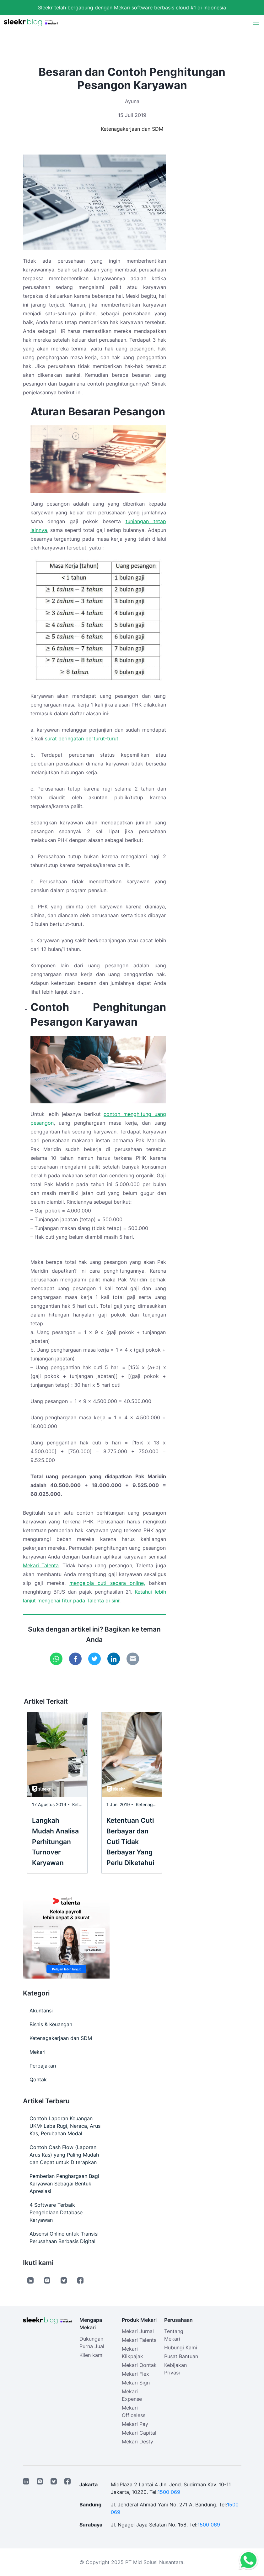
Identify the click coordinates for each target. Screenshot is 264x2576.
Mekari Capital (139, 2433)
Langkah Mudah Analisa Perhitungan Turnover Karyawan (55, 1841)
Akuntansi (41, 2010)
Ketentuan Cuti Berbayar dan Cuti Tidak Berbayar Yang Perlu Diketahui (130, 1841)
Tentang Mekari (173, 2335)
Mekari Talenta (41, 1565)
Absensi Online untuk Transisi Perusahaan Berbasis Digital (64, 2237)
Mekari (38, 2052)
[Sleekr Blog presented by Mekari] (31, 22)
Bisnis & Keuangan (51, 2024)
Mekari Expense (132, 2395)
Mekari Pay (135, 2424)
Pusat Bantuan (181, 2356)
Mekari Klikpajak (132, 2352)
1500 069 (169, 2492)
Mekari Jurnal (138, 2331)
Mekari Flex (135, 2374)
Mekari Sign (136, 2382)
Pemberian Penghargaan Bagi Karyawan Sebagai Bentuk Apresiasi (64, 2183)
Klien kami (91, 2355)
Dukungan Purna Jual (91, 2342)
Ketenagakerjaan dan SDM (132, 129)
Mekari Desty (137, 2441)
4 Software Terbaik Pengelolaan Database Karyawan (56, 2212)
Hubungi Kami (180, 2347)
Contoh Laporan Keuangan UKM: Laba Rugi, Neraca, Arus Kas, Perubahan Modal (65, 2126)
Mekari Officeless (133, 2411)
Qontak (38, 2079)
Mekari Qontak (139, 2365)
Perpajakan (43, 2066)
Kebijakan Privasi (175, 2369)
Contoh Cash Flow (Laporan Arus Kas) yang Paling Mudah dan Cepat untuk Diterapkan (64, 2154)
